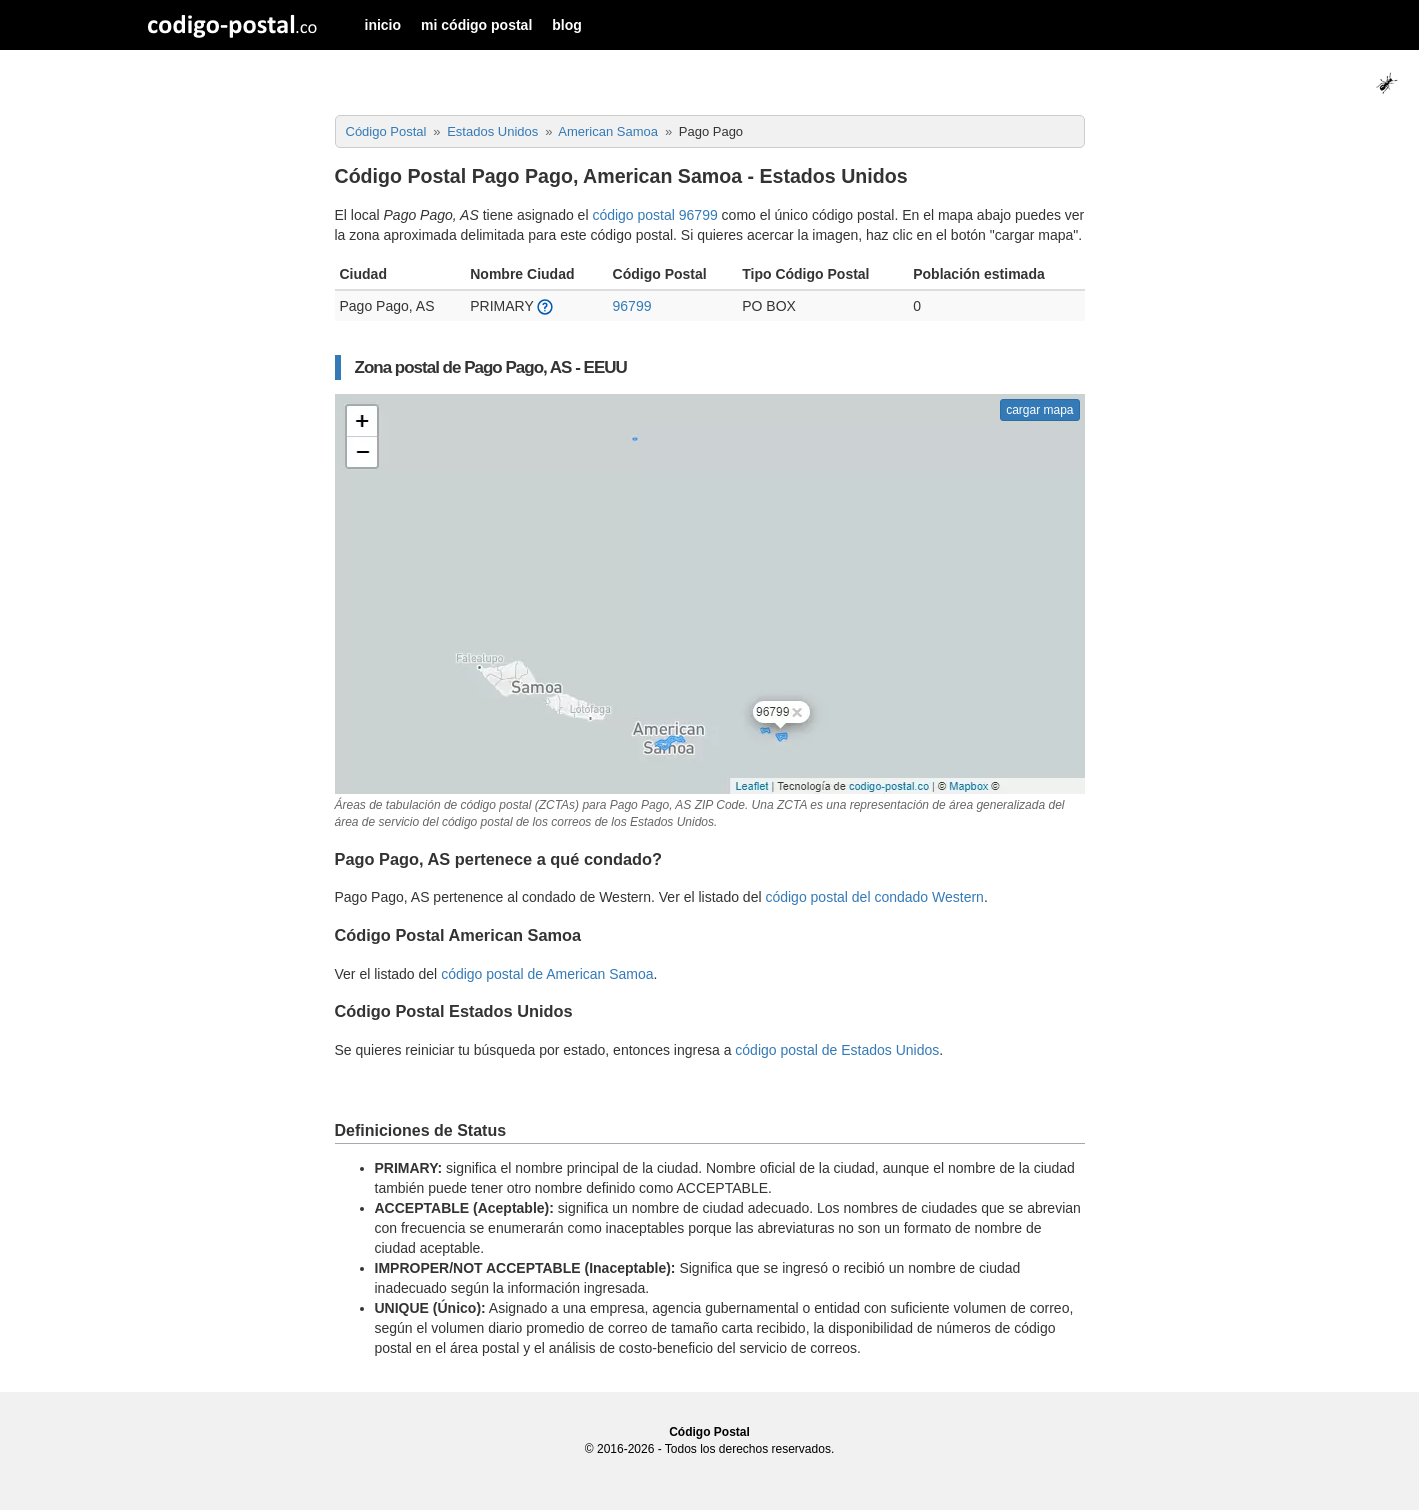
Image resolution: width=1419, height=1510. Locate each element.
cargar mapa (1039, 410)
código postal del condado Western (874, 897)
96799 (632, 306)
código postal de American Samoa (547, 974)
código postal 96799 (654, 215)
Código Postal (709, 1432)
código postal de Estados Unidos (837, 1050)
